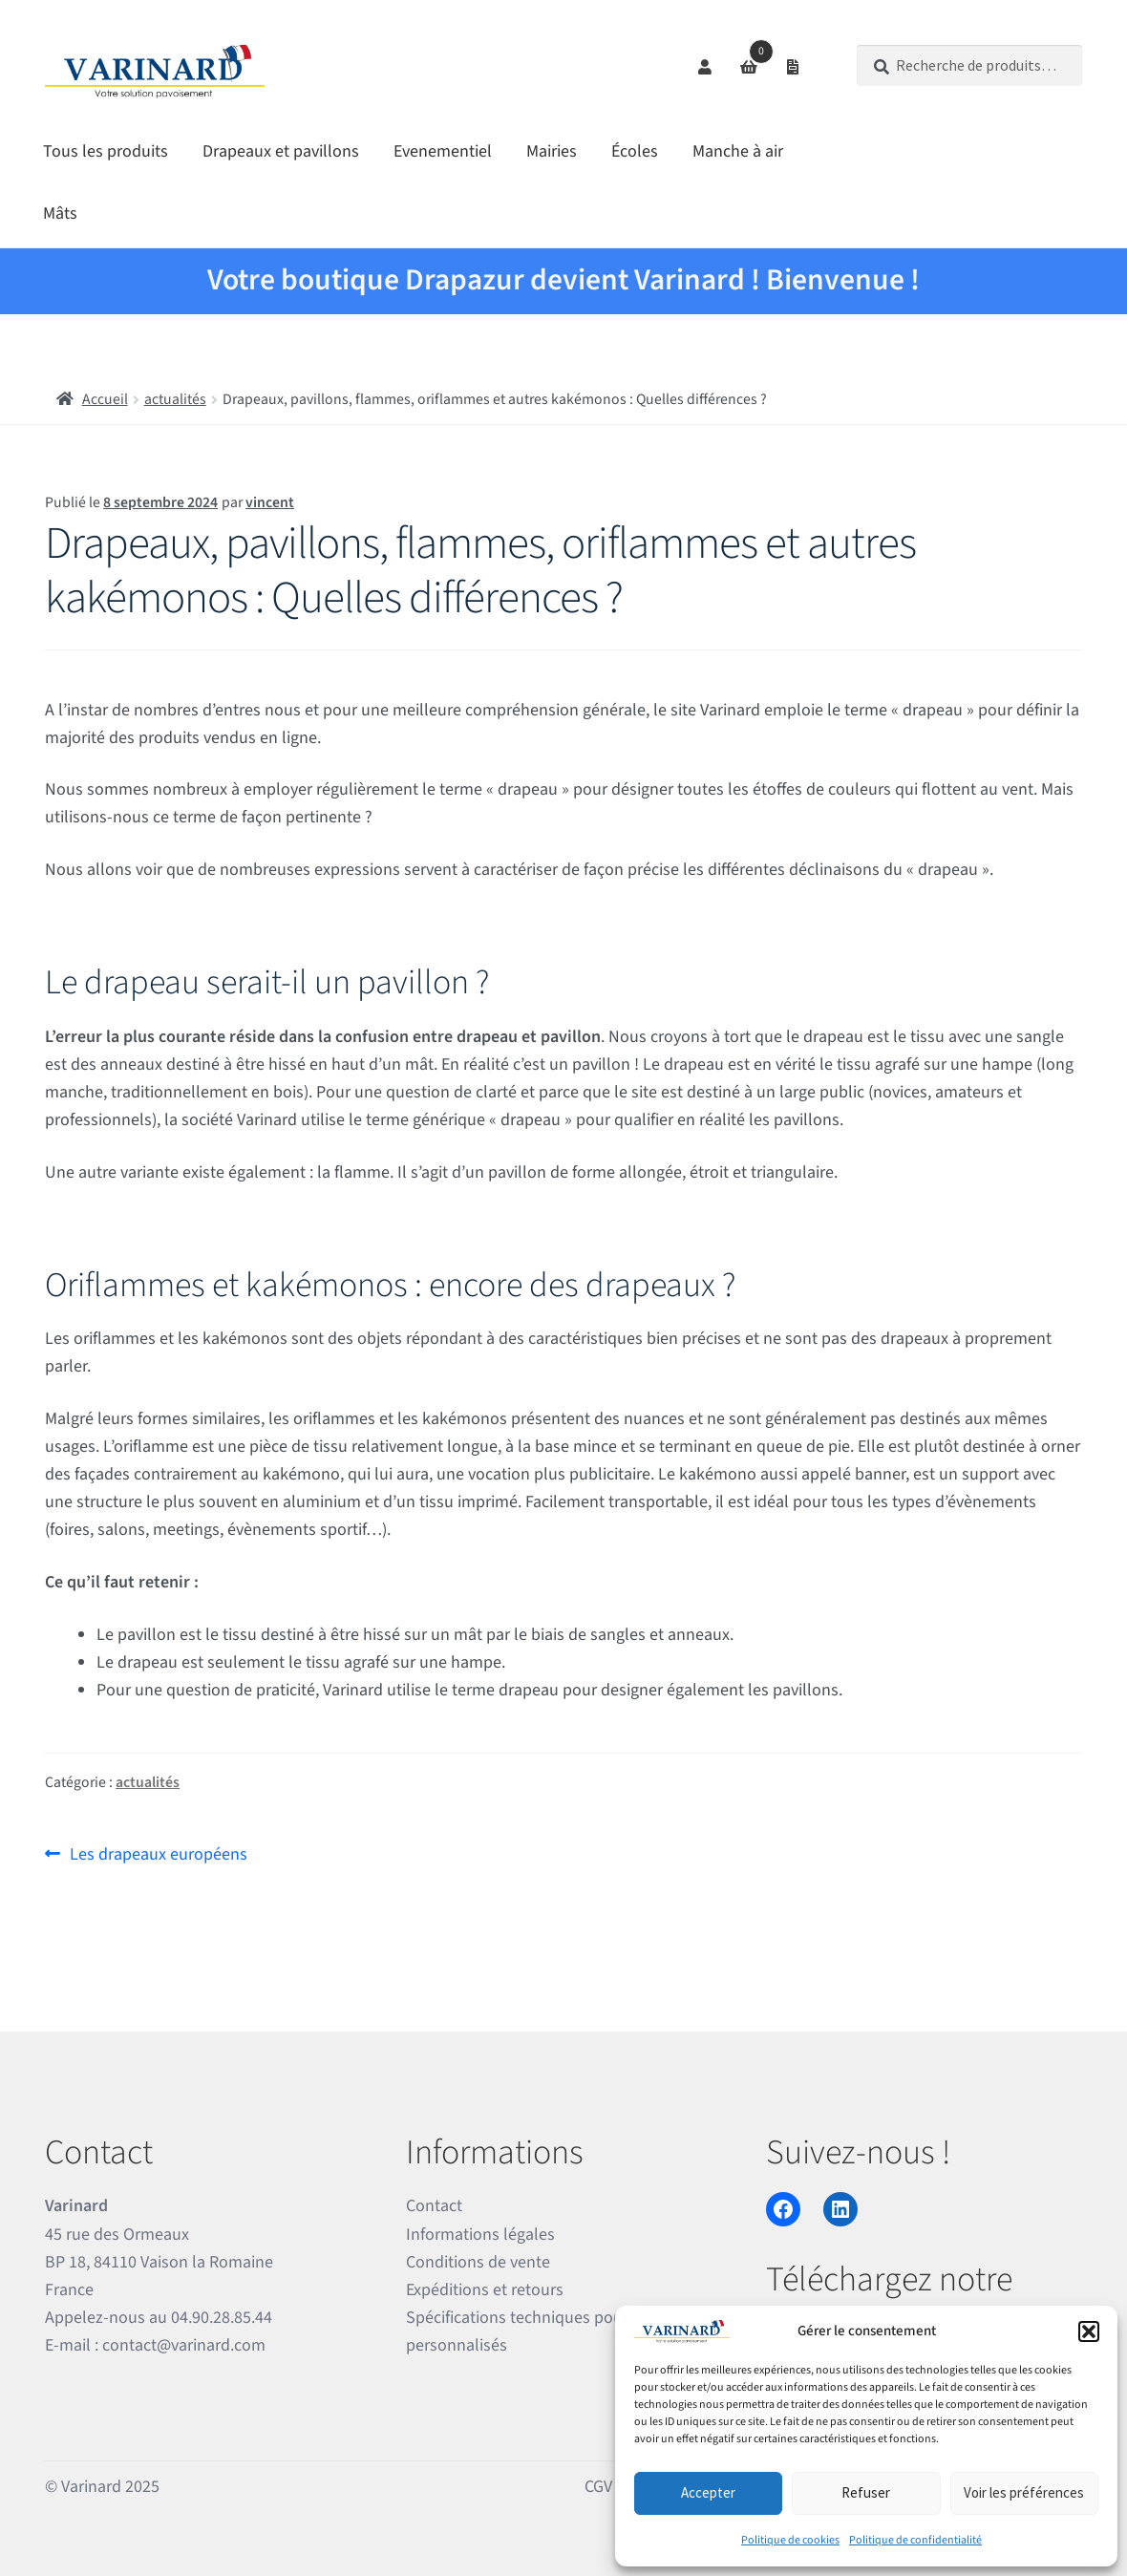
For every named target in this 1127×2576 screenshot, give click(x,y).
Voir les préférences (1024, 2492)
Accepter (708, 2492)
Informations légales (480, 2234)
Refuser (865, 2492)
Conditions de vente (478, 2262)
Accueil (105, 399)
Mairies (551, 151)
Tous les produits (105, 151)
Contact (434, 2206)
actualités (175, 399)
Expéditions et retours (485, 2290)
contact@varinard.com (184, 2345)
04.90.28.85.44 (221, 2318)
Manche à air (737, 151)
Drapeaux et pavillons (280, 151)
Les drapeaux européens (158, 1853)
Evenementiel (442, 151)
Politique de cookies (790, 2540)
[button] (1088, 2331)
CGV (598, 2487)
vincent (269, 502)
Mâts (60, 213)
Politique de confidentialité (915, 2540)
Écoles (634, 151)
